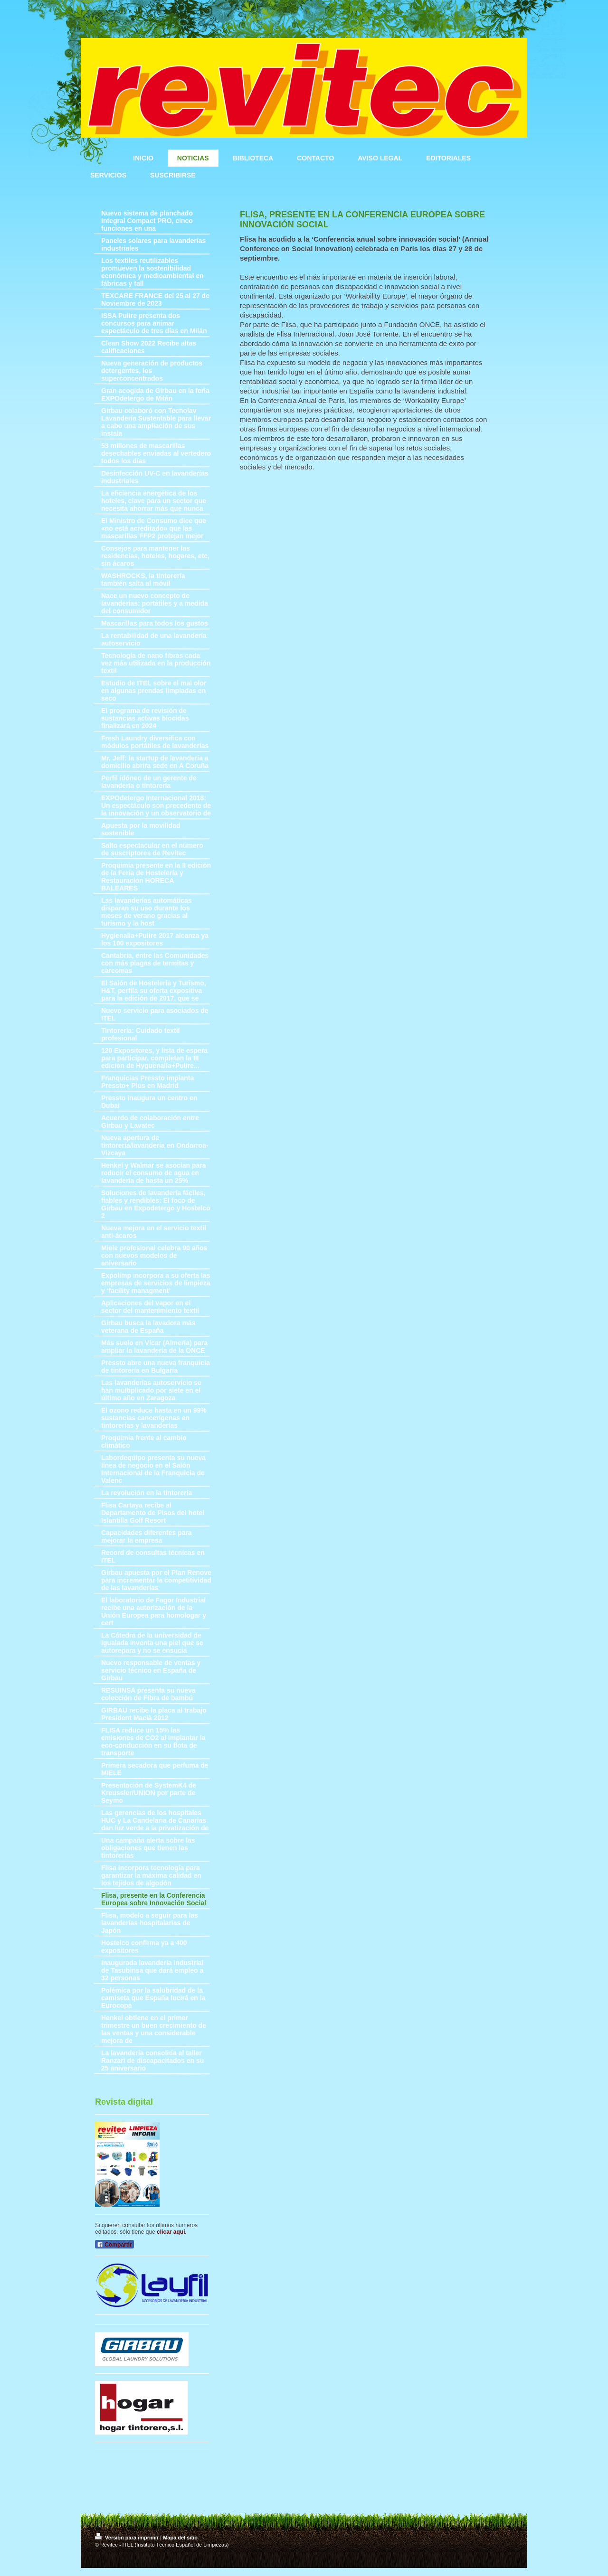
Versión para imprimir (127, 2537)
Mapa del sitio (180, 2537)
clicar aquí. (172, 2232)
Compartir (114, 2244)
